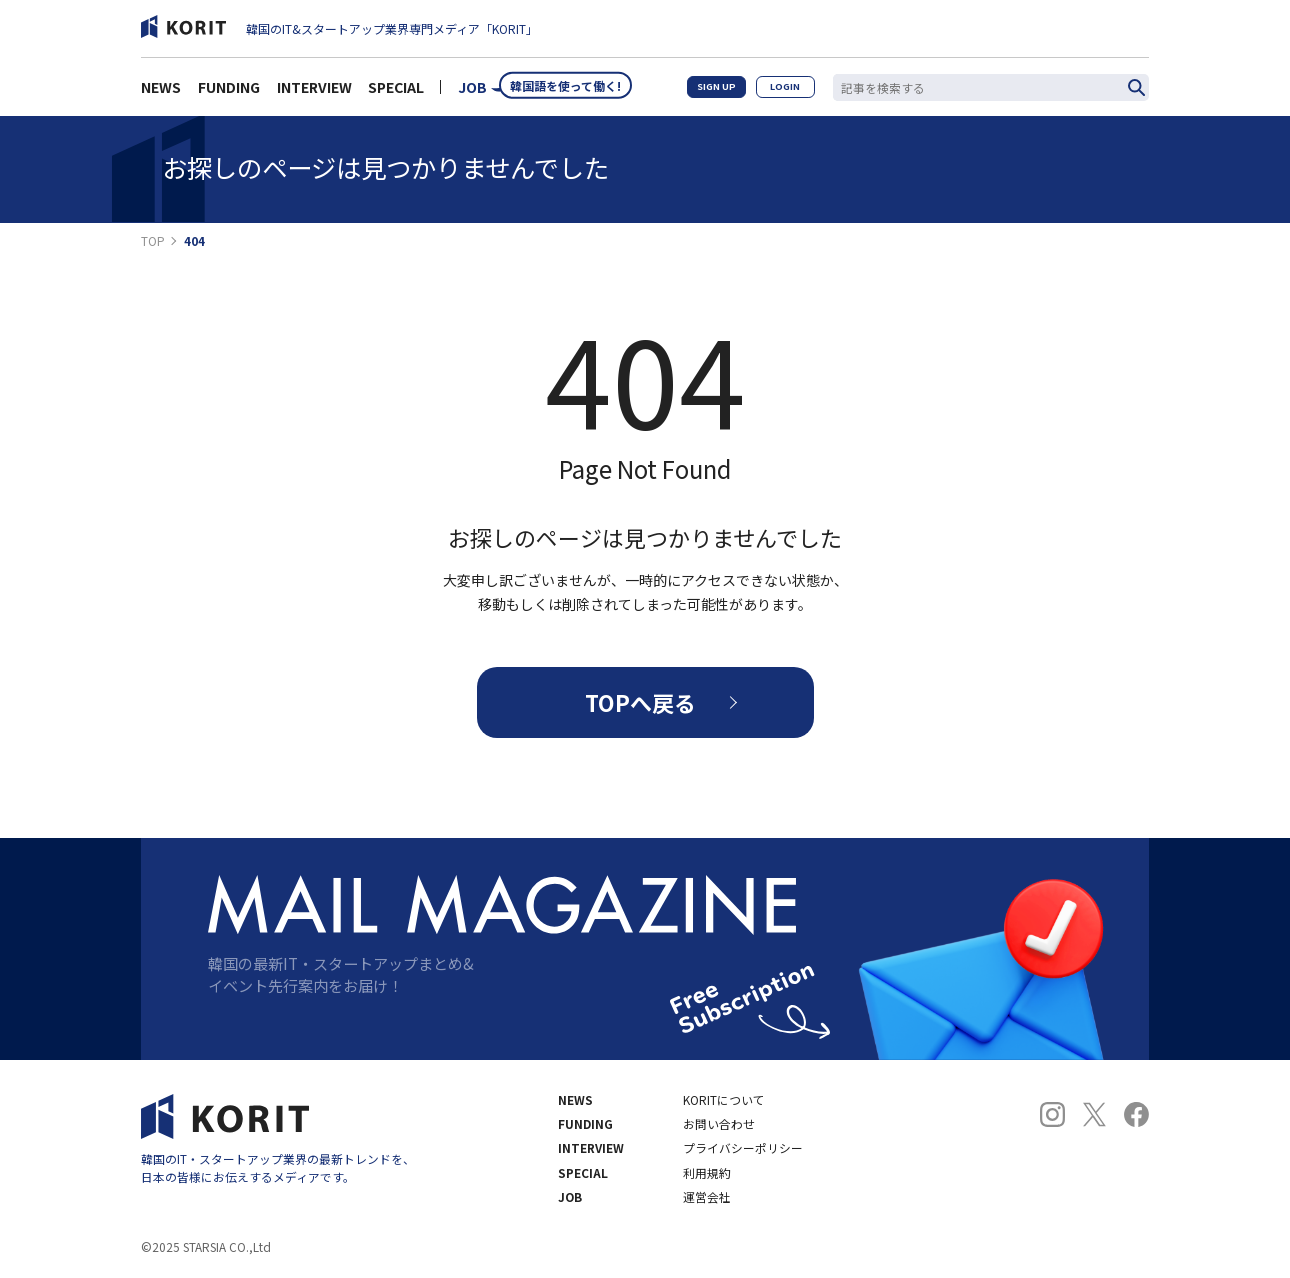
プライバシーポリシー (743, 1148)
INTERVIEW (314, 92)
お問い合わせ (719, 1124)
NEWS (161, 92)
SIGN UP (712, 91)
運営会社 (707, 1197)
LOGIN (784, 91)
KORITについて (724, 1100)
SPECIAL (396, 92)
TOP (153, 241)
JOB (472, 92)
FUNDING (229, 92)
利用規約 (707, 1173)
